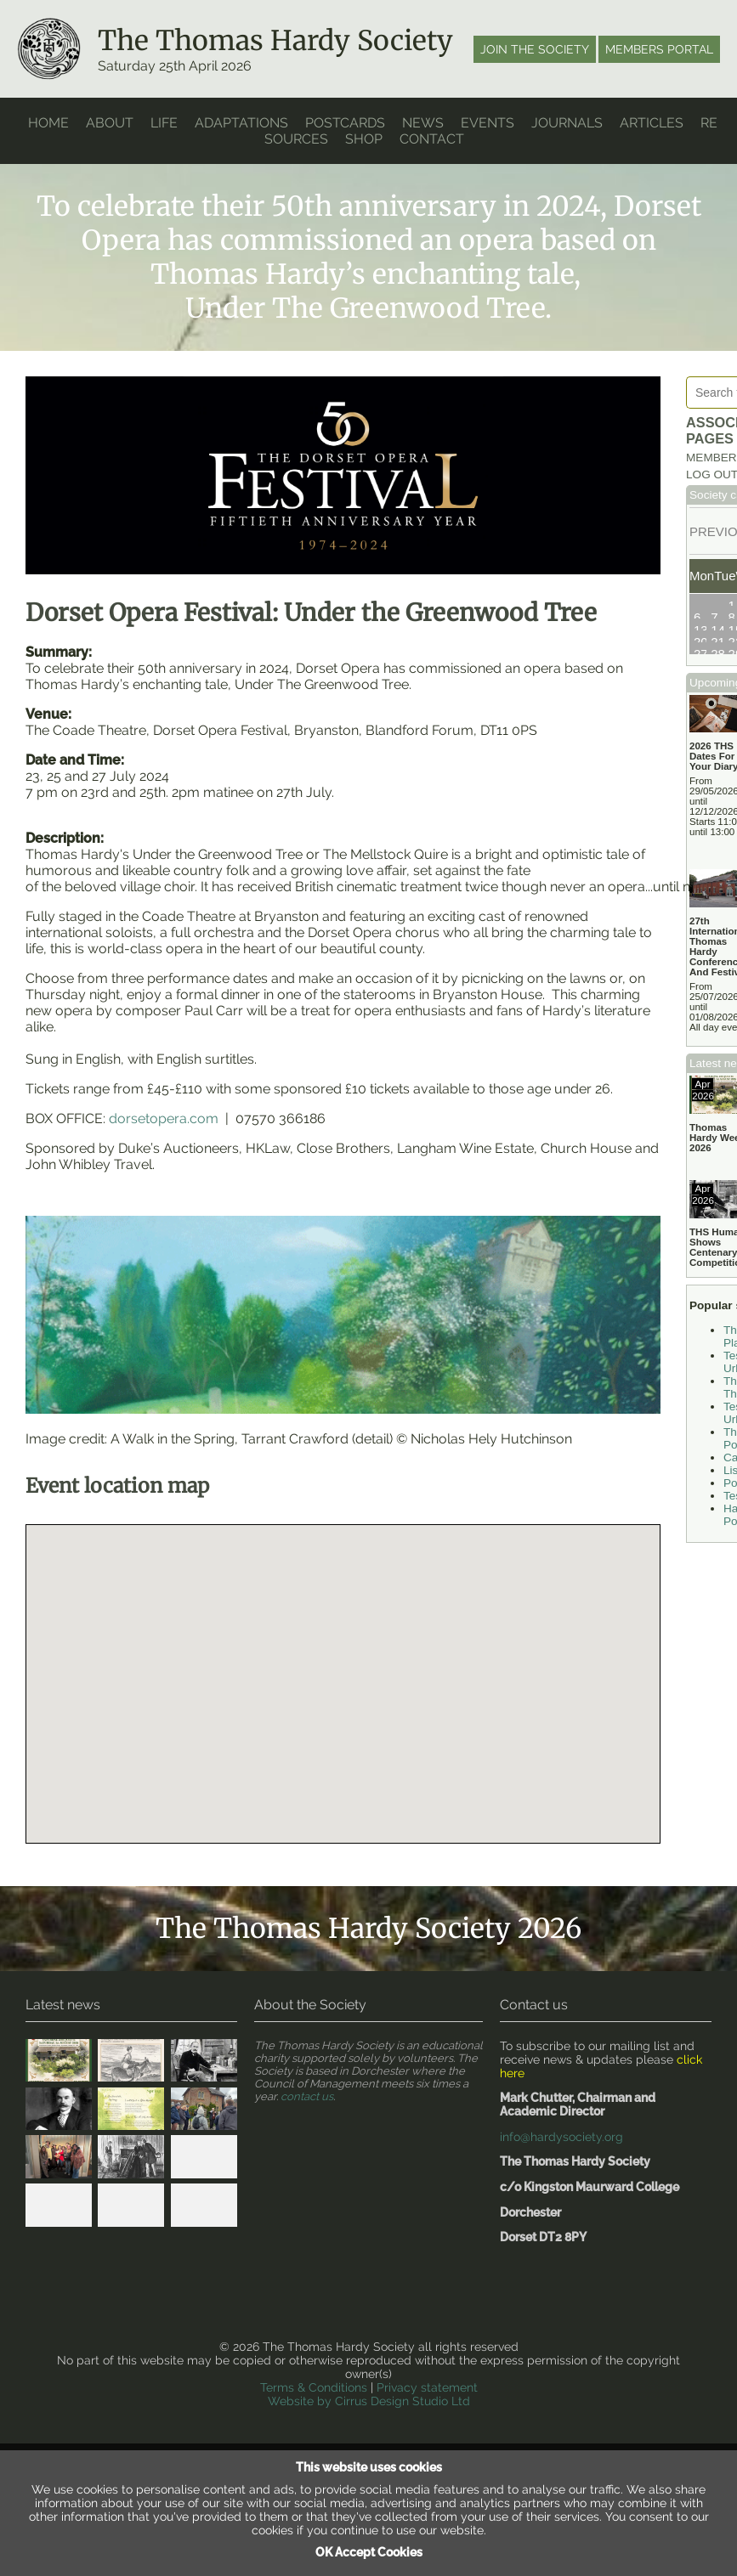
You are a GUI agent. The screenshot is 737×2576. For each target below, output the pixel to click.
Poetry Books (717, 1451)
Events (492, 122)
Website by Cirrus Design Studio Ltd (368, 2332)
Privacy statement (423, 2319)
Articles (659, 122)
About (108, 122)
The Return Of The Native (717, 1298)
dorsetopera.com (164, 1093)
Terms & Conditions (318, 2319)
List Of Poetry (717, 1425)
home (47, 122)
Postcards (347, 122)
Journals (572, 122)
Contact (438, 137)
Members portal (659, 48)
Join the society (537, 48)
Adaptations (241, 122)
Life (163, 122)
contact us (306, 2049)
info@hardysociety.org (557, 2087)
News (427, 122)
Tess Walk (713, 1476)
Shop (370, 137)
